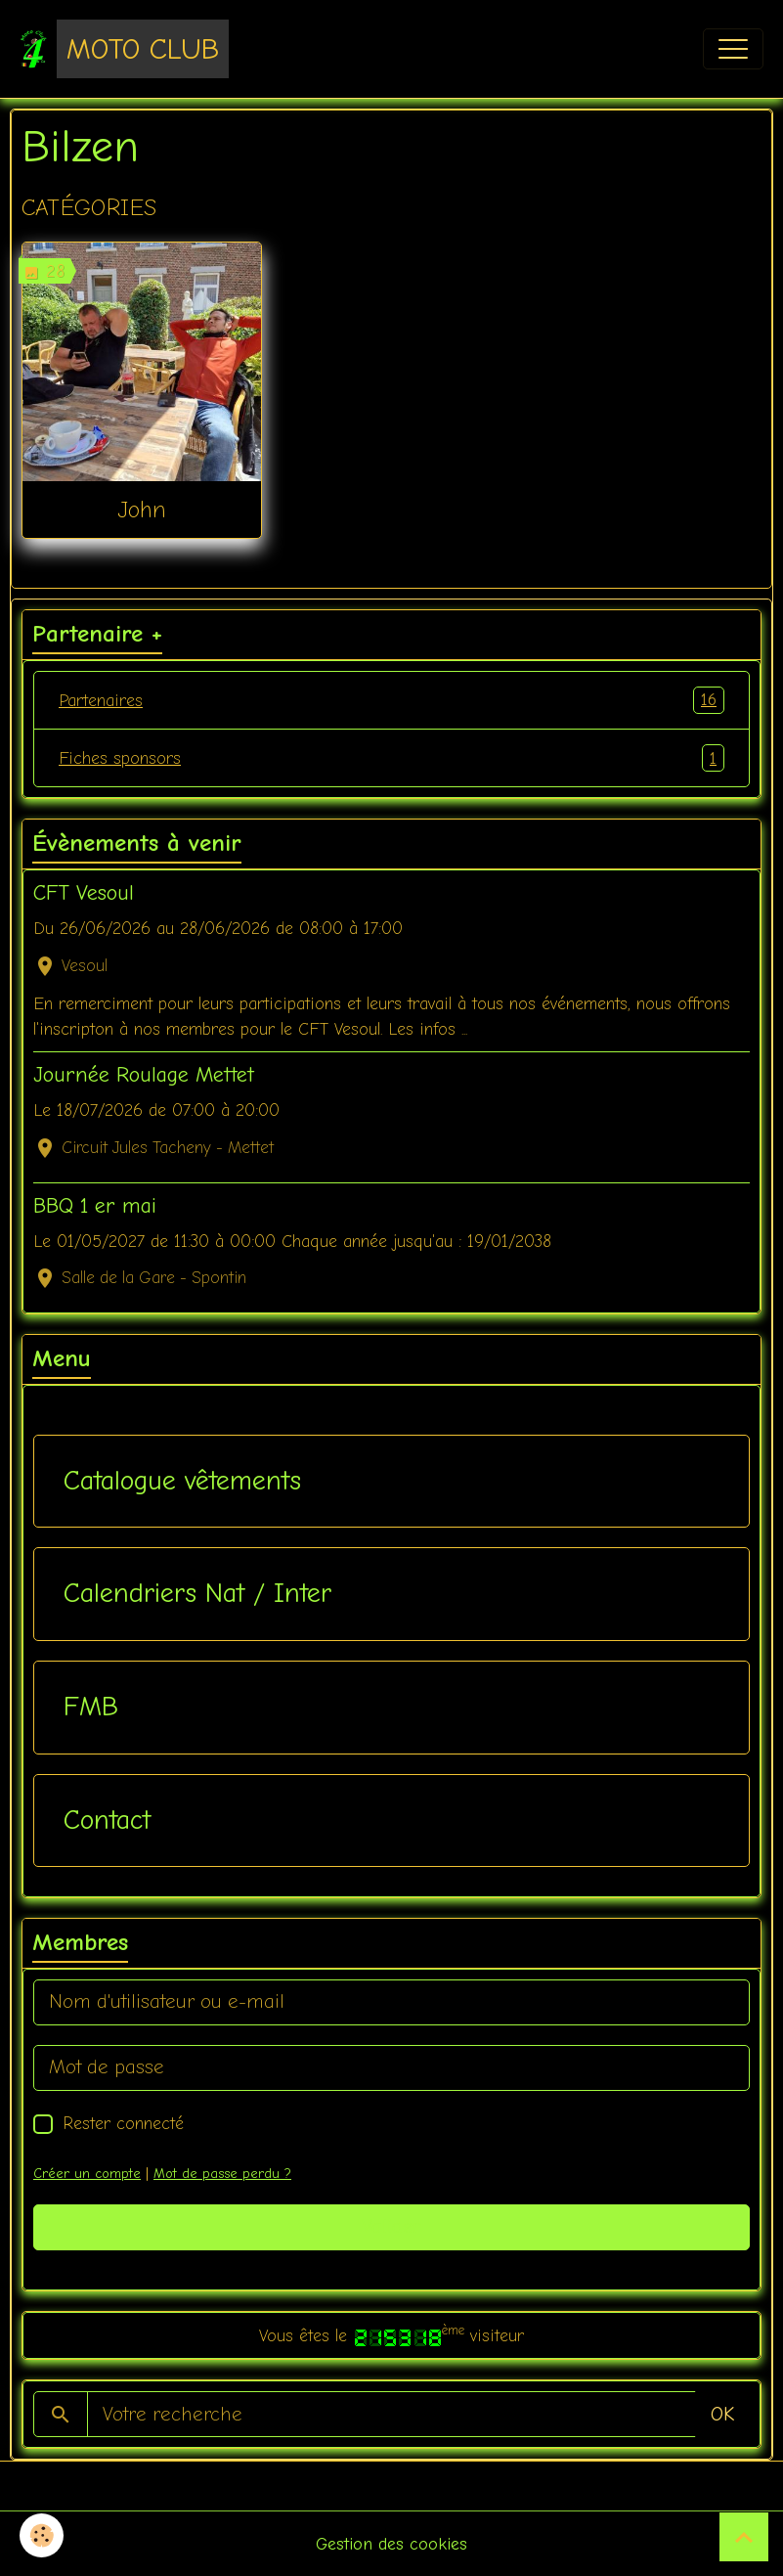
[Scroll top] (743, 2536)
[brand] (124, 49)
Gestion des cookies (391, 2544)
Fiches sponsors (391, 758)
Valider (391, 2226)
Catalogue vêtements (182, 1480)
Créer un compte (87, 2173)
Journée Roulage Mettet (143, 1075)
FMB (91, 1706)
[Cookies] (42, 2535)
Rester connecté (123, 2123)
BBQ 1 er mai (94, 1206)
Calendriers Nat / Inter (197, 1593)
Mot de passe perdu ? (222, 2173)
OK (722, 2414)
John (141, 509)
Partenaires (391, 700)
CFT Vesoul (83, 893)
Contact (107, 1820)
